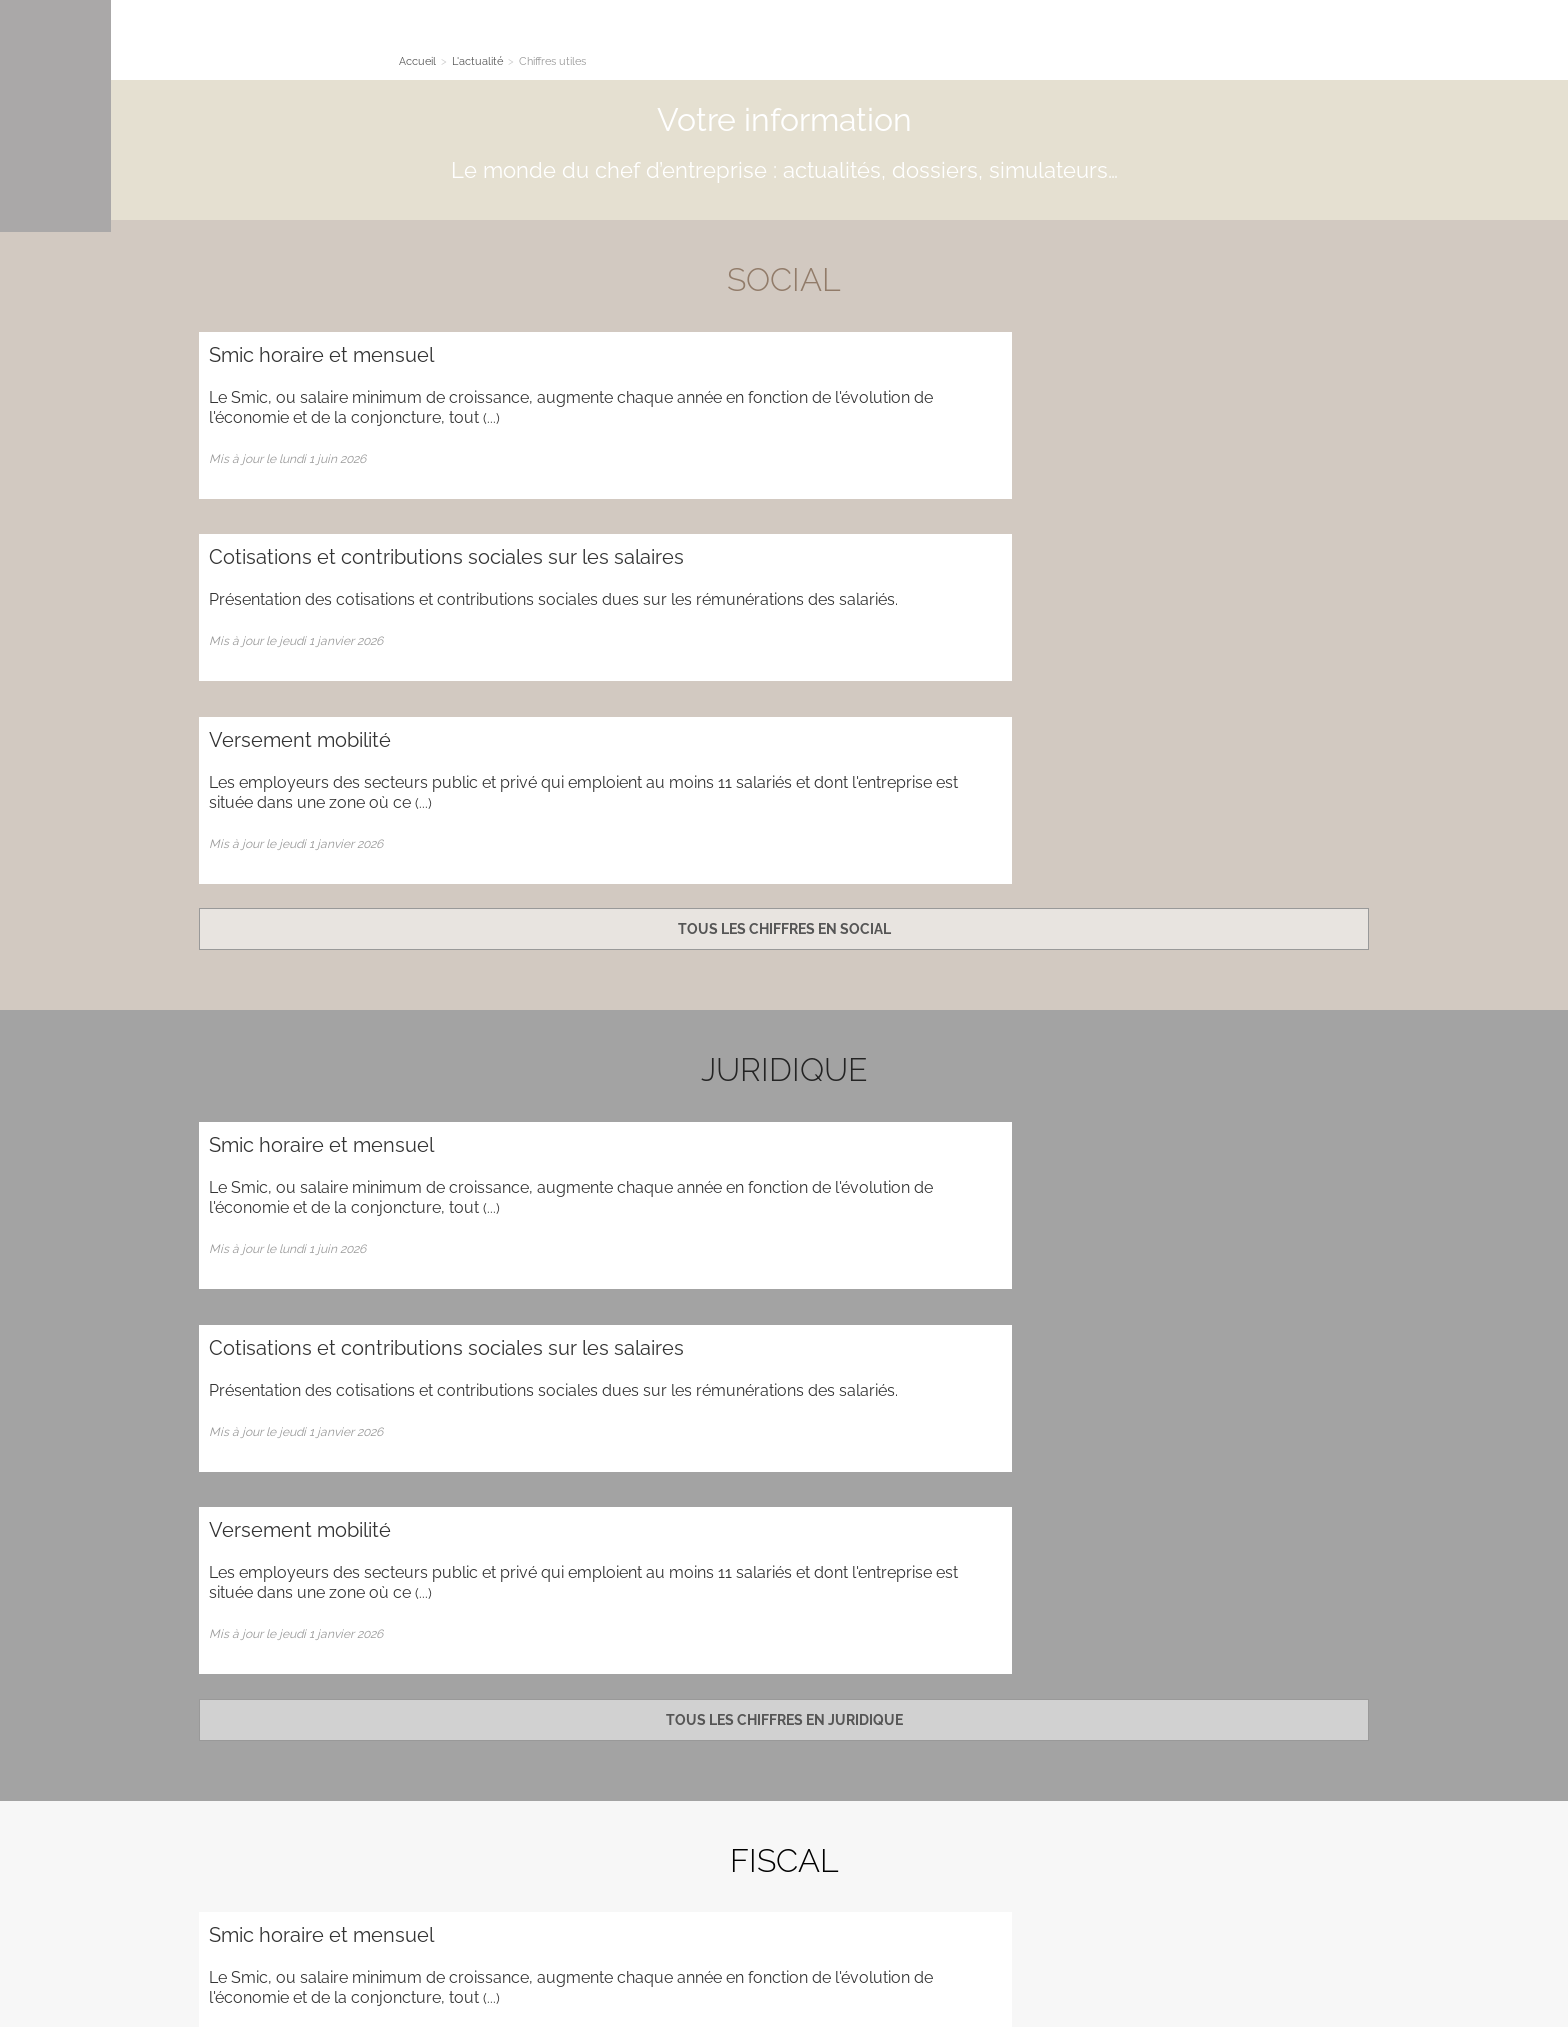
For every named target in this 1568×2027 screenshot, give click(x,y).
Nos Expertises (511, 44)
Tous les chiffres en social (784, 584)
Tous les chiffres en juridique (784, 1029)
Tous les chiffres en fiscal (784, 1474)
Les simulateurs (719, 44)
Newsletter (784, 1662)
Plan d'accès (1310, 1730)
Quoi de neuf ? (997, 44)
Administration (324, 1801)
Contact (1090, 44)
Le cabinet (409, 44)
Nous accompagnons (861, 44)
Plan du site (234, 1801)
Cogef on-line (1179, 44)
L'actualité (613, 44)
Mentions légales (1283, 1947)
